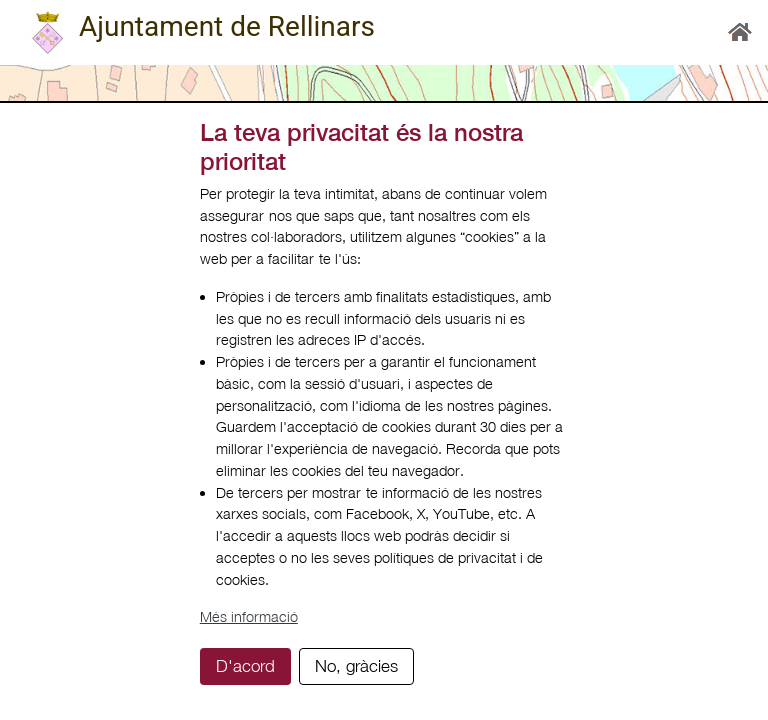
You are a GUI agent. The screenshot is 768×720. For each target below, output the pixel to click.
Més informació (249, 616)
